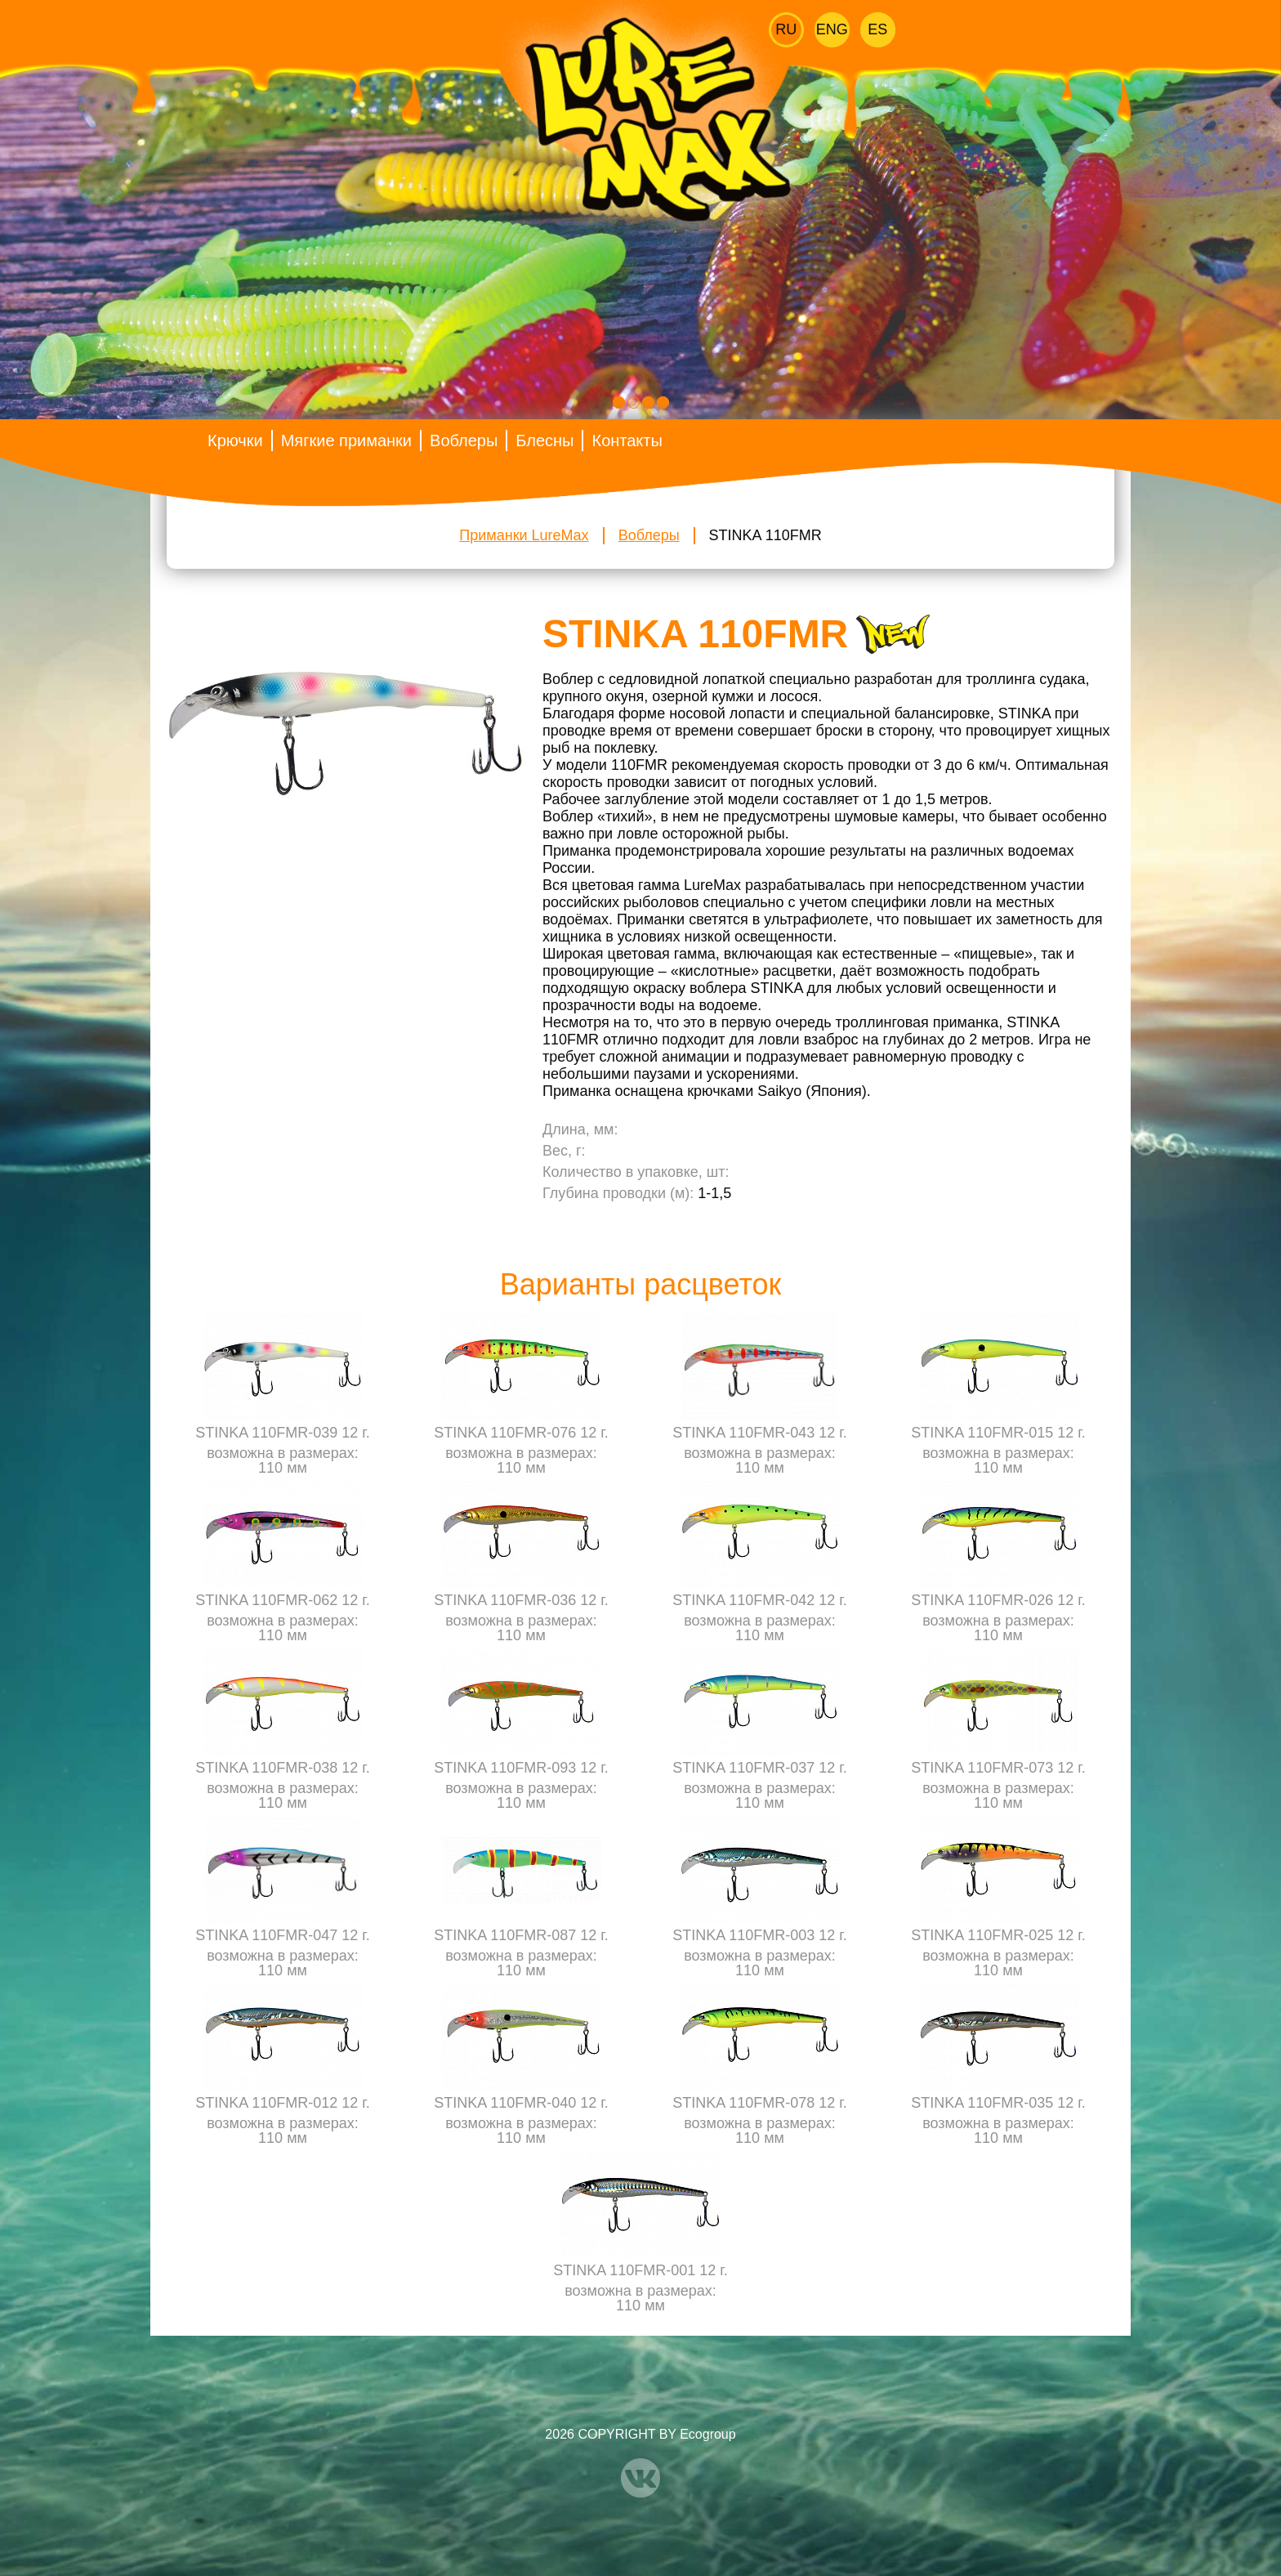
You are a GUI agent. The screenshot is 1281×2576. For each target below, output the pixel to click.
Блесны (545, 440)
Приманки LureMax (523, 535)
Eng (832, 29)
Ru (786, 29)
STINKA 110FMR (765, 535)
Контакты (626, 440)
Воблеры (464, 440)
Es (877, 29)
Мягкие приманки (346, 440)
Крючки (235, 440)
